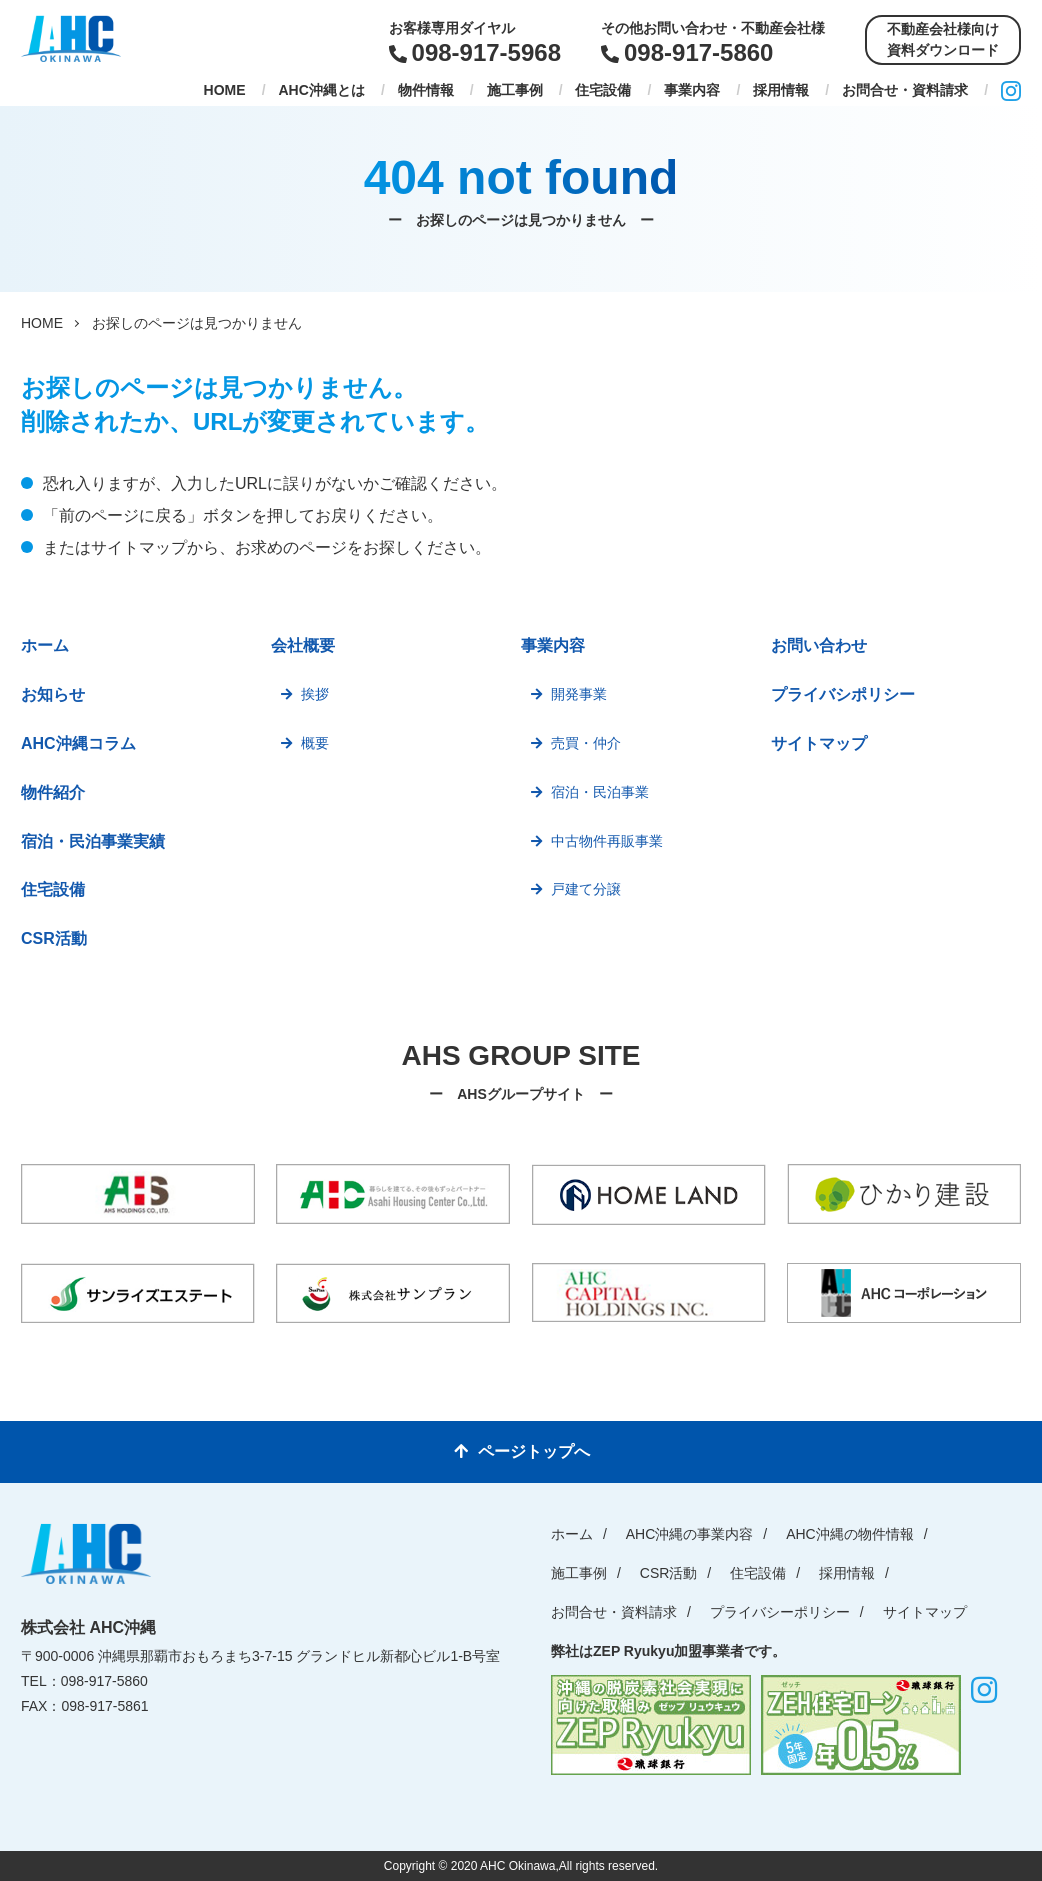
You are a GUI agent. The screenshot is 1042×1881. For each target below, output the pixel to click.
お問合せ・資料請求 (905, 90)
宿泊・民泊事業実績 (93, 841)
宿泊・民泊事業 (600, 792)
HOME (225, 90)
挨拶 (315, 694)
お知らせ (53, 694)
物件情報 (426, 90)
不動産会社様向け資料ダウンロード (943, 39)
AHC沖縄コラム (78, 743)
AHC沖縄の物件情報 (850, 1534)
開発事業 (579, 694)
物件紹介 (53, 792)
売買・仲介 (586, 743)
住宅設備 (603, 90)
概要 (315, 743)
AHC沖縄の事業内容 (690, 1534)
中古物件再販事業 (607, 841)
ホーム (45, 645)
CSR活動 (54, 938)
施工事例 (515, 90)
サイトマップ (819, 743)
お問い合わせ (819, 645)
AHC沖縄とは (321, 90)
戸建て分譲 (586, 889)
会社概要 (303, 645)
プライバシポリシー (843, 694)
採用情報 (781, 90)
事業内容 (692, 90)
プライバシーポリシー (780, 1612)
